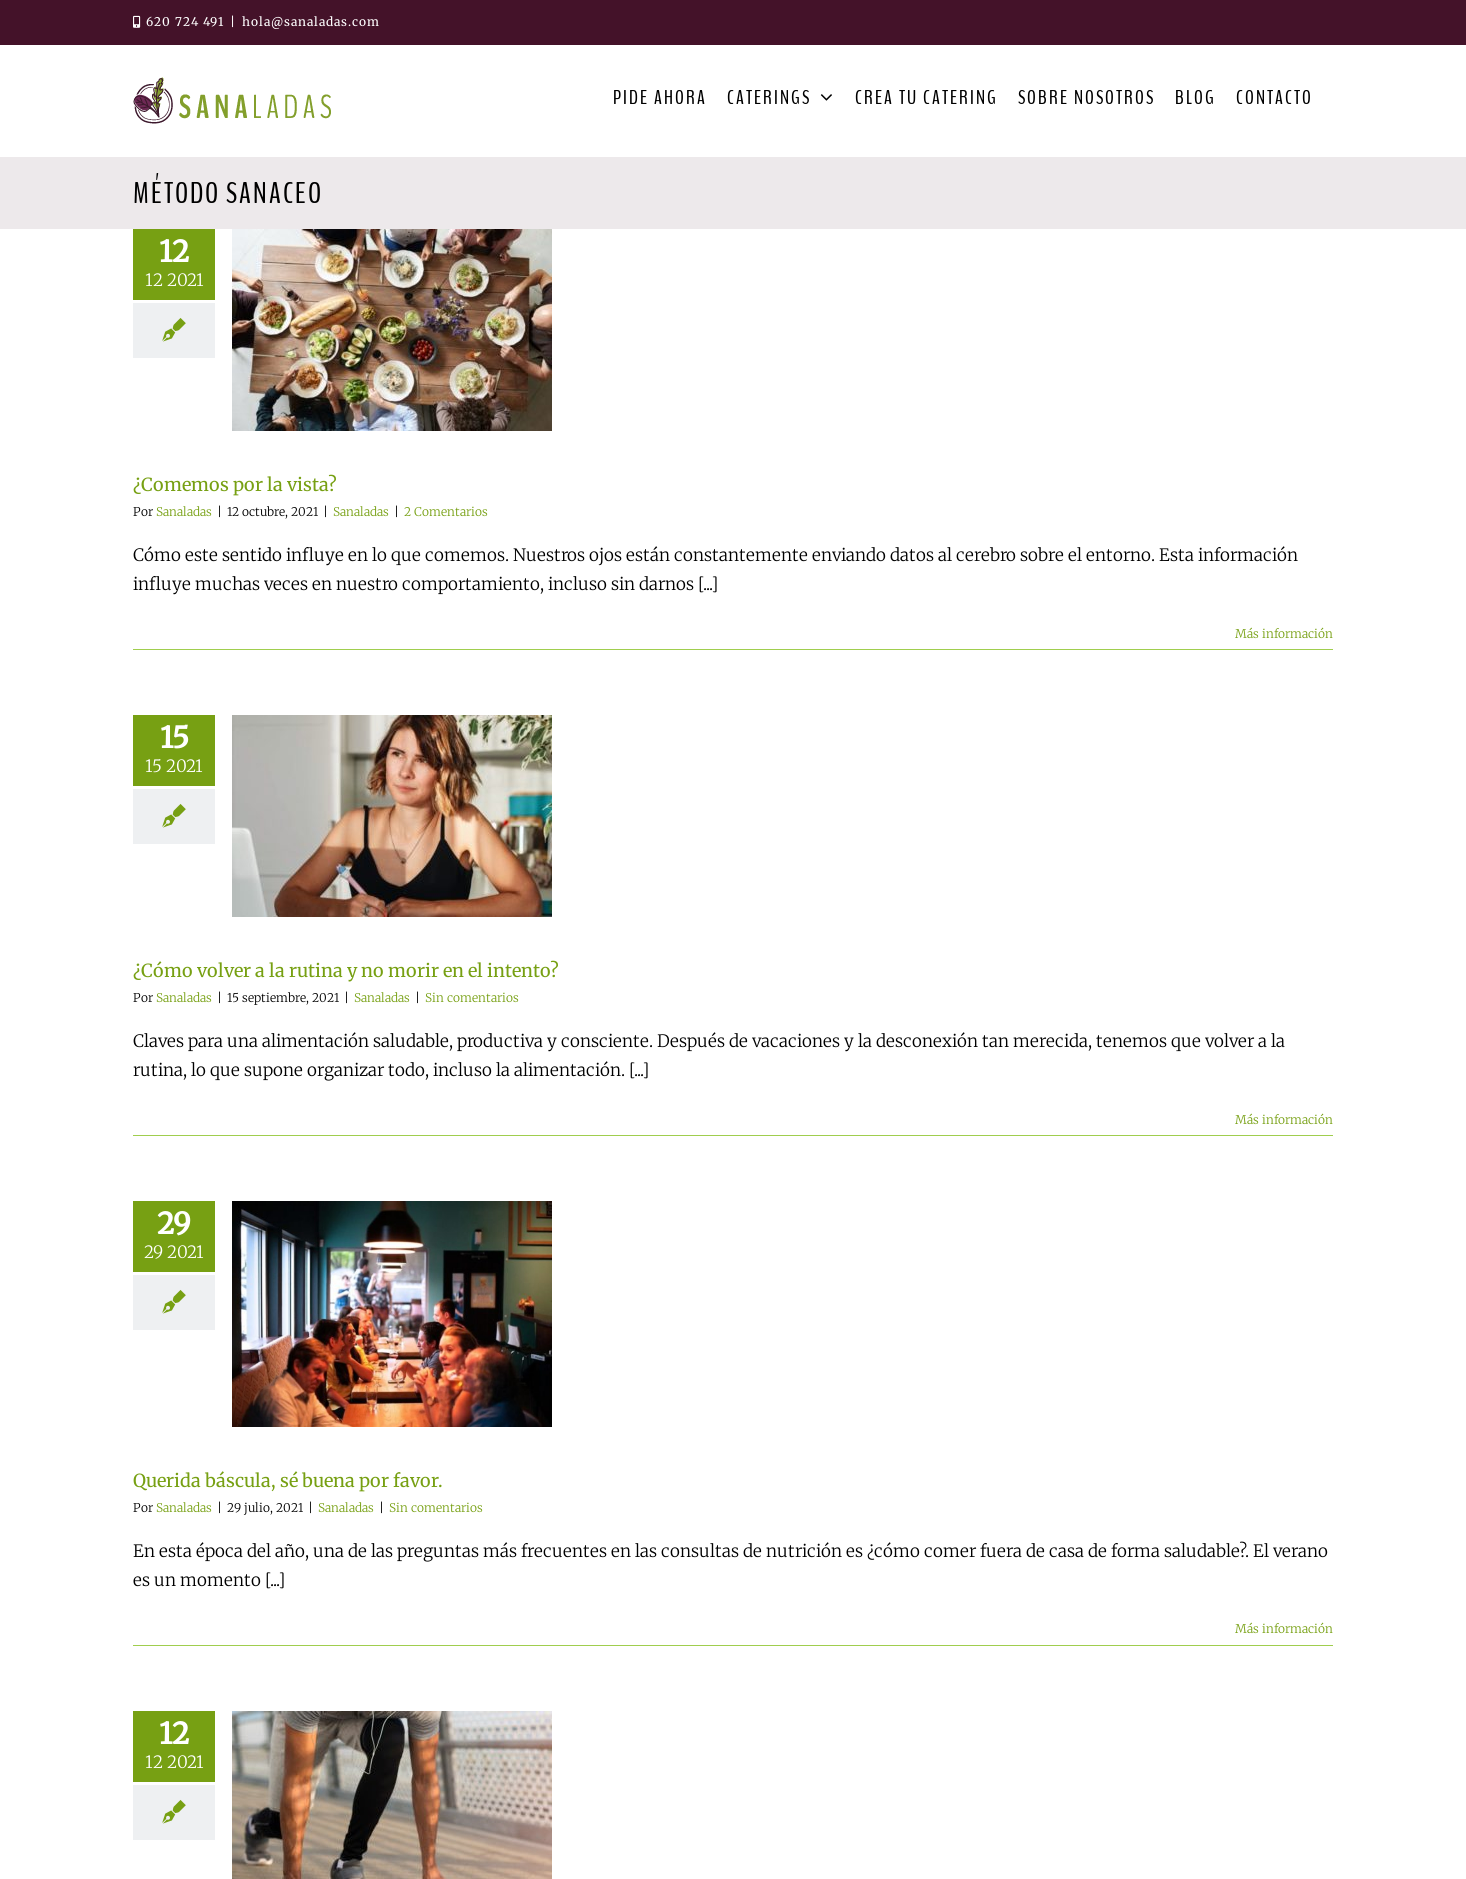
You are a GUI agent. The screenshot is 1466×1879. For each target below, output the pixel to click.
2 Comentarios (446, 511)
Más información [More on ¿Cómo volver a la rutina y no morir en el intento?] (1284, 1119)
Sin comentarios (472, 997)
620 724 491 (178, 21)
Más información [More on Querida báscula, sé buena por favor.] (1284, 1628)
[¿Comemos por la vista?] (392, 330)
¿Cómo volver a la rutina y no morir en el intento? (346, 970)
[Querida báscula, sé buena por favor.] (392, 1313)
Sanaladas (184, 511)
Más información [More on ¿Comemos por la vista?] (1284, 633)
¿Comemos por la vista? (235, 484)
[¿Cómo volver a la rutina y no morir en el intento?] (392, 816)
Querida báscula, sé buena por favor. (288, 1480)
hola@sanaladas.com (311, 21)
